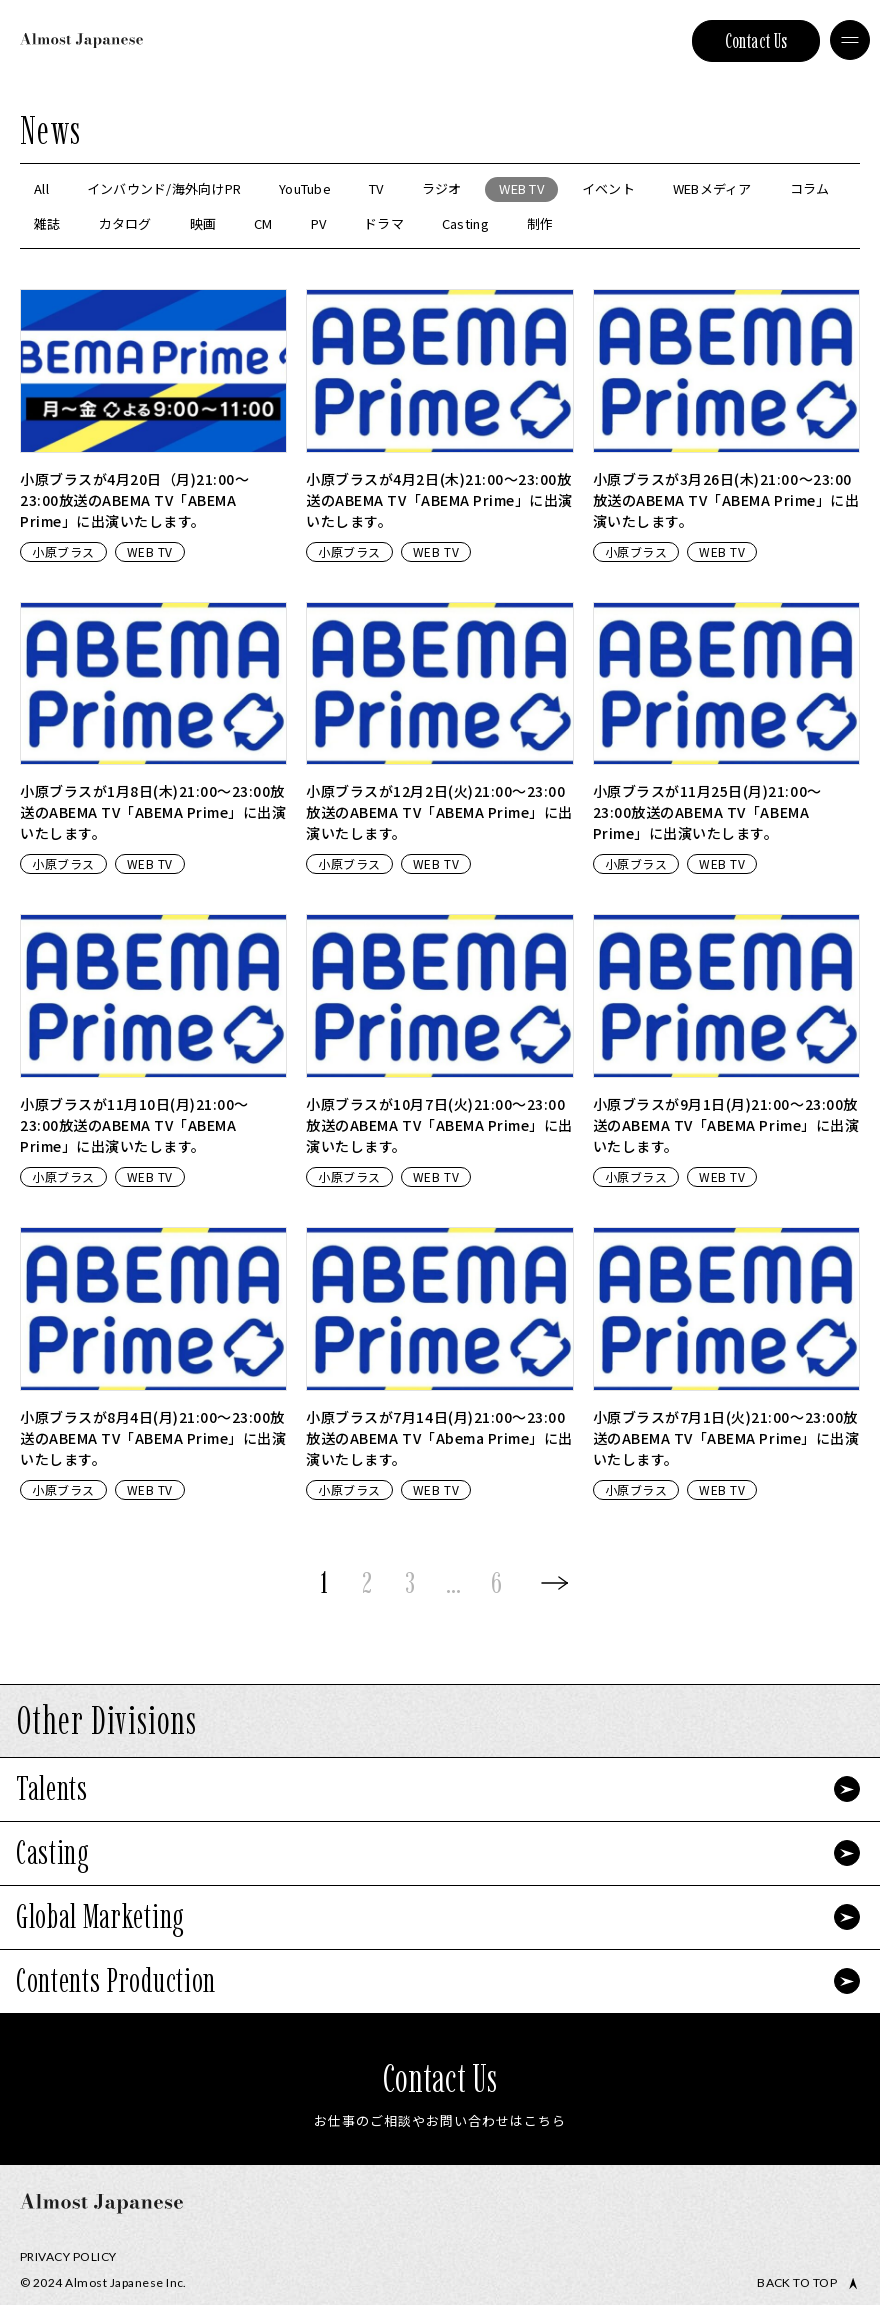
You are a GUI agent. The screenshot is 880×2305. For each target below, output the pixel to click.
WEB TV (150, 551)
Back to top (797, 2283)
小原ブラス (63, 551)
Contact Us (756, 41)
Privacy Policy (68, 2256)
